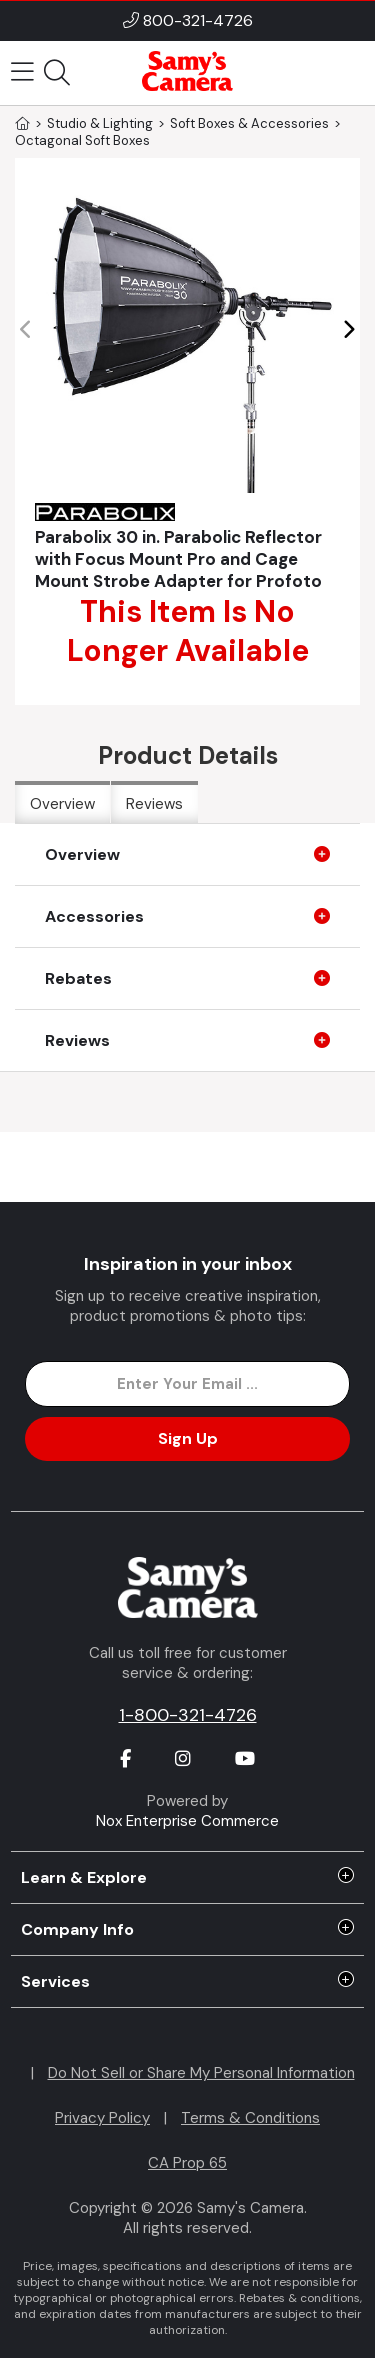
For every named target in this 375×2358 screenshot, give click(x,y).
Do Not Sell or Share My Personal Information (201, 2073)
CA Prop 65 (187, 2163)
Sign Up (188, 1438)
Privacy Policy (102, 2118)
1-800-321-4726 (188, 1715)
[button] (348, 330)
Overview (62, 804)
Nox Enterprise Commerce (187, 1821)
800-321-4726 (198, 20)
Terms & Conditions (250, 2118)
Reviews (154, 804)
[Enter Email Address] (187, 1384)
